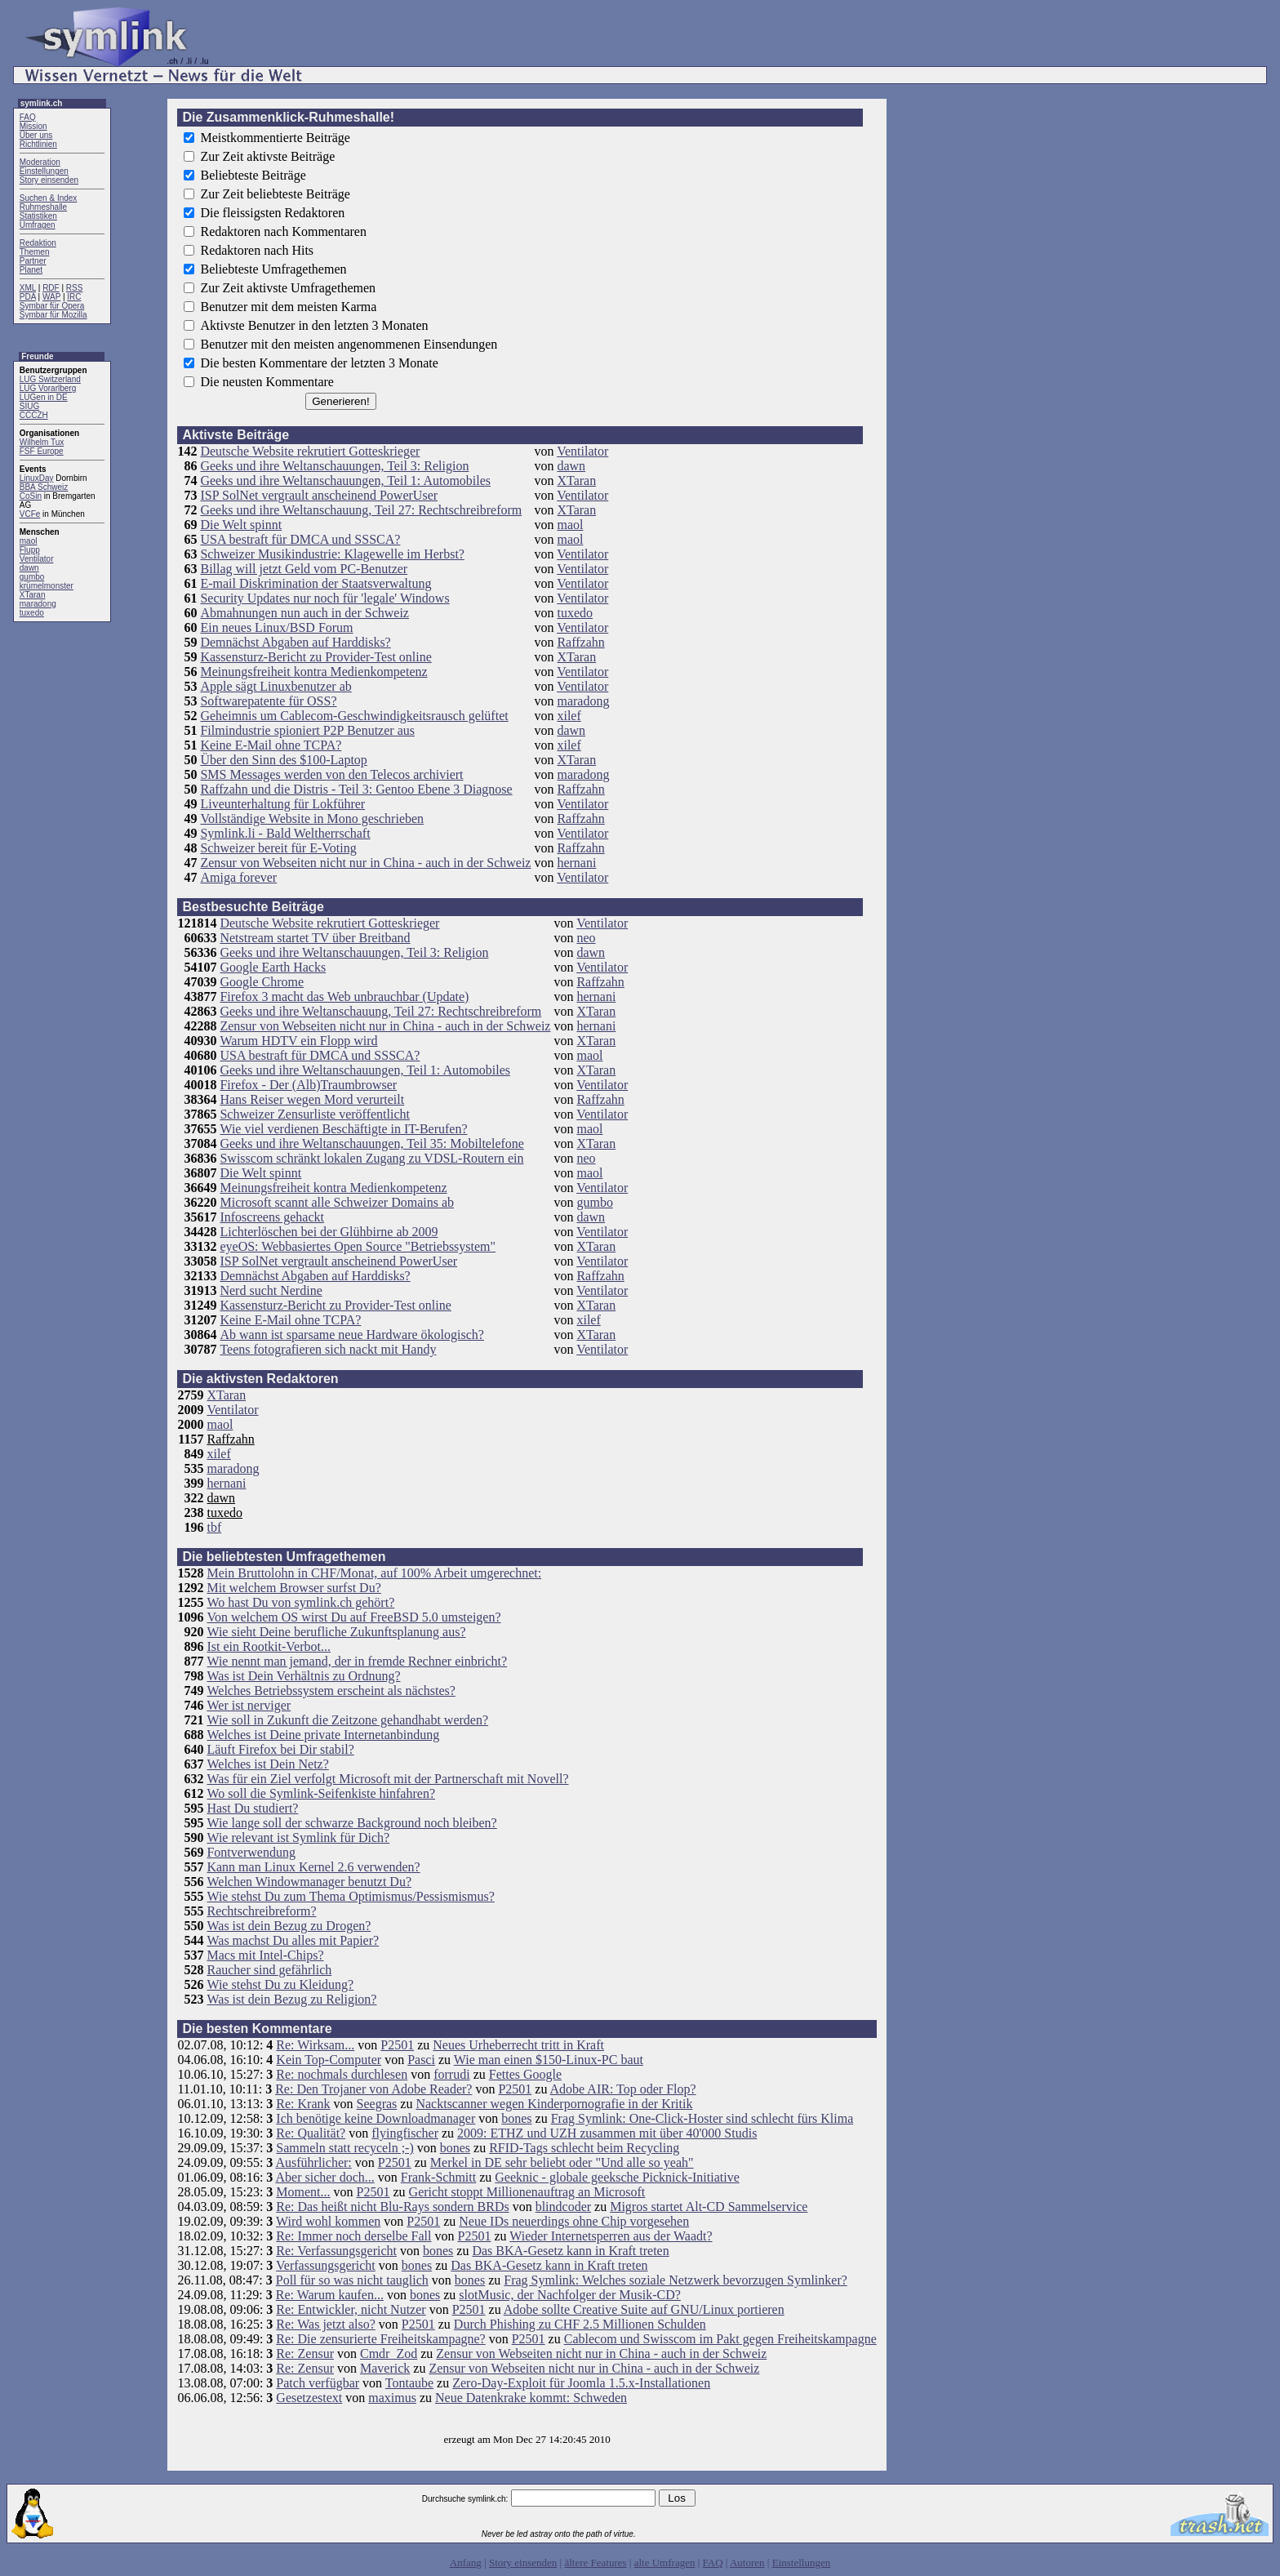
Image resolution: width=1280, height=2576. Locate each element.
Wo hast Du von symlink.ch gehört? (300, 1602)
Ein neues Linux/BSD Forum (276, 627)
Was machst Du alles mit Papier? (293, 1940)
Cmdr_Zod (388, 2353)
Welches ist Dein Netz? (267, 1764)
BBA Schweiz (44, 487)
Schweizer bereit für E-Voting (278, 848)
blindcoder (563, 2206)
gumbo (32, 576)
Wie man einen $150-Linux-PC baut (548, 2060)
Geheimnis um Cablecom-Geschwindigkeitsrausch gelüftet (354, 716)
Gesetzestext (309, 2398)
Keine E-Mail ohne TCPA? (270, 745)
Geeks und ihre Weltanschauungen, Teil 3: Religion (334, 466)
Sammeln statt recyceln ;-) (344, 2148)
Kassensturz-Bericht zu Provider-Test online (315, 657)
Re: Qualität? (310, 2133)
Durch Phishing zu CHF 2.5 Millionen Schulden (580, 2324)
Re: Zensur (305, 2353)
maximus (392, 2398)
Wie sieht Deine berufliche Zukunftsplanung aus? (336, 1632)
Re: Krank (303, 2104)
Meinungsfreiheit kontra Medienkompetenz (313, 671)
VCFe (30, 513)
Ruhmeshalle (43, 206)
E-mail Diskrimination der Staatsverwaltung (315, 583)
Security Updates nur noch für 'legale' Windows (324, 598)
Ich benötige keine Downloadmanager (375, 2118)
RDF (51, 287)
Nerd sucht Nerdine (271, 1290)
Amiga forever (238, 877)
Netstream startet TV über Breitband (315, 938)
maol (29, 540)
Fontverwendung (251, 1852)
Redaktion (38, 242)
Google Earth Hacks (273, 967)
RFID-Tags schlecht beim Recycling (584, 2148)
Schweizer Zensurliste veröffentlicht (315, 1114)
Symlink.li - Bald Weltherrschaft (285, 833)
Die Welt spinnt (241, 525)
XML (28, 287)
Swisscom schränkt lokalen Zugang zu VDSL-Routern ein (371, 1158)
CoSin (31, 496)
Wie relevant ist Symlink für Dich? (298, 1837)
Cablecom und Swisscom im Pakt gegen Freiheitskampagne (720, 2339)
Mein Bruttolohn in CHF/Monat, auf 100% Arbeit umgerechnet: (374, 1573)
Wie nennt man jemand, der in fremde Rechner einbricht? (357, 1661)
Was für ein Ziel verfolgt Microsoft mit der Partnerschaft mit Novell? (387, 1779)
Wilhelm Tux (42, 442)
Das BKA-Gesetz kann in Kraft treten (570, 2251)
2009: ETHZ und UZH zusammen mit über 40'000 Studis (607, 2133)
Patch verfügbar (317, 2383)
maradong (38, 603)
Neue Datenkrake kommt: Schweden (531, 2398)
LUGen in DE (44, 397)
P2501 (397, 2045)
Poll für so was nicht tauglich (352, 2280)
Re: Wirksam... (315, 2045)
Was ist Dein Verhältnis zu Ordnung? (303, 1676)
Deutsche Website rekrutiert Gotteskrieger (310, 451)
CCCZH (34, 415)
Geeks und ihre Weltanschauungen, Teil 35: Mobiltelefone (371, 1143)
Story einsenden (49, 180)
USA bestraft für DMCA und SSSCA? (300, 539)
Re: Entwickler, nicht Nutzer (350, 2309)
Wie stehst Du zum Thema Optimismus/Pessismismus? (350, 1896)
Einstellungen (44, 171)
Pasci (421, 2060)
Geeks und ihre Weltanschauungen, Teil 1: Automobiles (345, 480)
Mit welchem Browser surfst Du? (293, 1588)
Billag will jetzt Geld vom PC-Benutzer (303, 569)
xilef (568, 716)
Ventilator (37, 558)
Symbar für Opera (52, 305)
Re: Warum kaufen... (330, 2295)
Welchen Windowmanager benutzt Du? (309, 1882)
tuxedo (32, 612)
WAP (51, 296)
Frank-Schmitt (438, 2177)
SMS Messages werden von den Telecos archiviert (331, 774)
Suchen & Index (49, 198)
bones (516, 2118)
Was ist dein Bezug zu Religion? (291, 1999)
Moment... (303, 2192)
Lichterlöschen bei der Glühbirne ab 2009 (329, 1232)
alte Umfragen (665, 2562)
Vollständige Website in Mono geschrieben (312, 818)
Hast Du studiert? (252, 1808)
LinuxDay (37, 478)
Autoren (747, 2562)
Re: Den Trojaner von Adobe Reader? (373, 2089)
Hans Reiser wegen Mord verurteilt (312, 1099)
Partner (33, 260)
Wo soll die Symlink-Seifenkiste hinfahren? (321, 1793)
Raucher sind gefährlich (269, 1970)
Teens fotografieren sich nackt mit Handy (328, 1349)
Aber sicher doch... (324, 2177)
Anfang (466, 2562)
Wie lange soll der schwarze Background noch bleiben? (351, 1823)
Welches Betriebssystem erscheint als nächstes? (331, 1690)
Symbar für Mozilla (53, 314)
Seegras (377, 2104)
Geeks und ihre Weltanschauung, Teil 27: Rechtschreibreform (361, 510)
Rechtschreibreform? (261, 1911)
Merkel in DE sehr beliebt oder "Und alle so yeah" (562, 2162)
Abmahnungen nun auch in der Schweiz (304, 613)
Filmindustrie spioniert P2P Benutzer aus (307, 730)
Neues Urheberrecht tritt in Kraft (518, 2045)
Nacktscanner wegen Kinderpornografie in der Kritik (554, 2104)
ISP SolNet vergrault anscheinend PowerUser (319, 495)
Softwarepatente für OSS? (268, 701)
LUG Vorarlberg (48, 388)
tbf (214, 1527)
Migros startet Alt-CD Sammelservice (708, 2206)
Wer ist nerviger (249, 1705)
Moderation (40, 162)
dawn (29, 567)
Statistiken (38, 215)
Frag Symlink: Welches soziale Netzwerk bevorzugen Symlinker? (675, 2280)
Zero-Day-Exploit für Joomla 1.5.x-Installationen (581, 2383)
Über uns (36, 135)
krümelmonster (46, 585)
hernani (576, 863)
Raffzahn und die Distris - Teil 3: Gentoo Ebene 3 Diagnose (356, 789)
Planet (31, 269)
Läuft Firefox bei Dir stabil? (280, 1749)
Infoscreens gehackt (272, 1217)
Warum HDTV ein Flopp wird (298, 1041)
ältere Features (595, 2562)
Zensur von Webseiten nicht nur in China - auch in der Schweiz (365, 863)
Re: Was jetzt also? (326, 2324)
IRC (74, 296)
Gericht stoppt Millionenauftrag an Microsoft (527, 2192)
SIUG (29, 406)
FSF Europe (42, 451)
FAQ (28, 117)
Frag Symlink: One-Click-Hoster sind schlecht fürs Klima (702, 2118)
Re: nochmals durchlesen (341, 2074)
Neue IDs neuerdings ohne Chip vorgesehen (574, 2221)
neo (585, 938)
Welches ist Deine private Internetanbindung (323, 1735)
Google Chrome (262, 982)
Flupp (30, 549)
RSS (74, 287)
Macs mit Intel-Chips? (265, 1955)
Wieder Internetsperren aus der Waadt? (610, 2236)
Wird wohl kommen (328, 2221)
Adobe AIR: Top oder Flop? (623, 2089)
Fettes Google (525, 2074)
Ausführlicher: (313, 2162)
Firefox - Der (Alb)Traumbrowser (308, 1085)
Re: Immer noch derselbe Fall (353, 2236)
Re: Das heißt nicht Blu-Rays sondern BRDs (392, 2206)
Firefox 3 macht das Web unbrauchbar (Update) (344, 996)
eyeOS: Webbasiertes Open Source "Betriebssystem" (358, 1246)
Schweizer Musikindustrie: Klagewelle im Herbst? (332, 554)
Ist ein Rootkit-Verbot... (269, 1646)
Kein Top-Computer (328, 2060)
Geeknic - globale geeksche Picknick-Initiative (617, 2177)
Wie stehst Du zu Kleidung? (280, 1984)
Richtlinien (38, 144)
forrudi (451, 2074)
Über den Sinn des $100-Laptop (283, 760)
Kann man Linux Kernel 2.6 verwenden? (313, 1867)
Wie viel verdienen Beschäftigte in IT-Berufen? (343, 1129)
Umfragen (38, 224)
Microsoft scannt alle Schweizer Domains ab (337, 1202)
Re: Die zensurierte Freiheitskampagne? (380, 2339)
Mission (33, 126)
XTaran (33, 594)
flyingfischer (404, 2133)
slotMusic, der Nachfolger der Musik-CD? (570, 2295)
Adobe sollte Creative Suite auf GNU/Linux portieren (644, 2309)
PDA (28, 296)
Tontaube (409, 2383)
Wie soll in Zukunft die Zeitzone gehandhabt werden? (347, 1720)
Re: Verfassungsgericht (336, 2251)
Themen (35, 251)
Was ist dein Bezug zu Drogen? (289, 1926)
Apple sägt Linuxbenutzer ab (275, 686)
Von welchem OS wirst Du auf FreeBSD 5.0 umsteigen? (353, 1617)
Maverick (385, 2368)
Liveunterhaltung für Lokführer (282, 804)
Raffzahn (580, 642)
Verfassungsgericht (326, 2265)
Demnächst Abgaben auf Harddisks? (295, 642)
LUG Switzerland (50, 379)
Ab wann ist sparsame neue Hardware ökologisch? (351, 1334)
